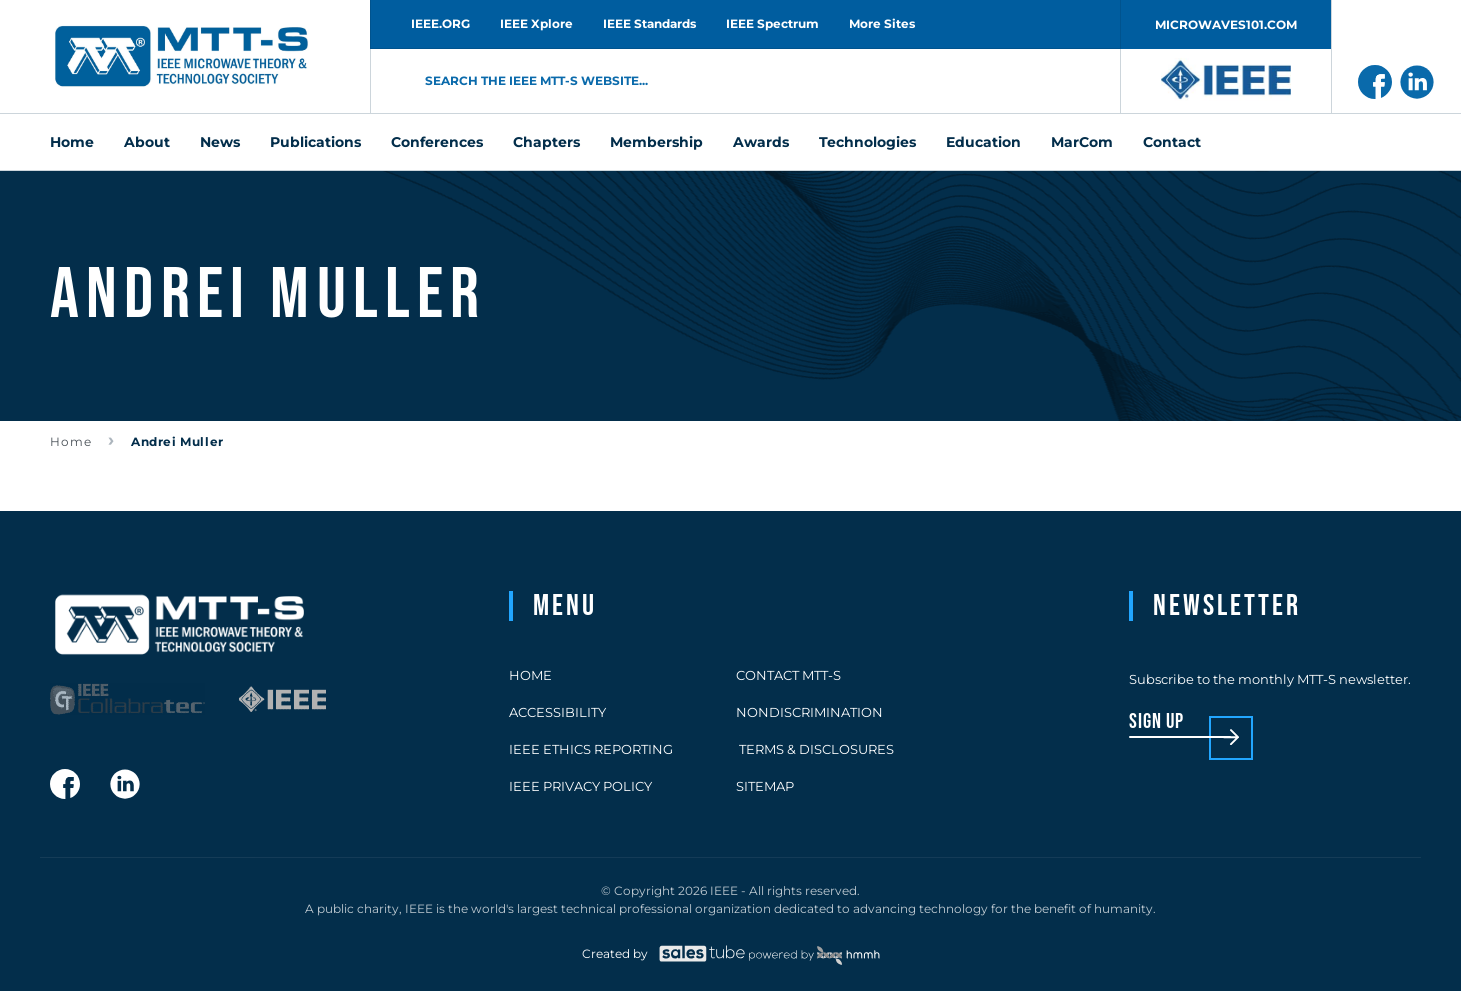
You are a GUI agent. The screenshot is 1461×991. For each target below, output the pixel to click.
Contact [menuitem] (1172, 142)
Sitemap (765, 786)
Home (71, 441)
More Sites (882, 23)
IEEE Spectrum (772, 23)
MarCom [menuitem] (1082, 142)
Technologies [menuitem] (867, 142)
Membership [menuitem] (656, 142)
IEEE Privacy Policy (580, 786)
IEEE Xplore (536, 23)
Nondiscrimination (809, 712)
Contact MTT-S (788, 675)
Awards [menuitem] (761, 142)
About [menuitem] (147, 142)
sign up (1156, 722)
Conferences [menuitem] (437, 142)
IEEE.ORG (440, 23)
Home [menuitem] (72, 142)
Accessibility (557, 712)
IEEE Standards (649, 23)
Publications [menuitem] (315, 142)
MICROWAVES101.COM (1226, 24)
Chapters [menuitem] (546, 142)
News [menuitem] (220, 142)
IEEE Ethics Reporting (591, 749)
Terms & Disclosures (815, 749)
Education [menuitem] (983, 142)
